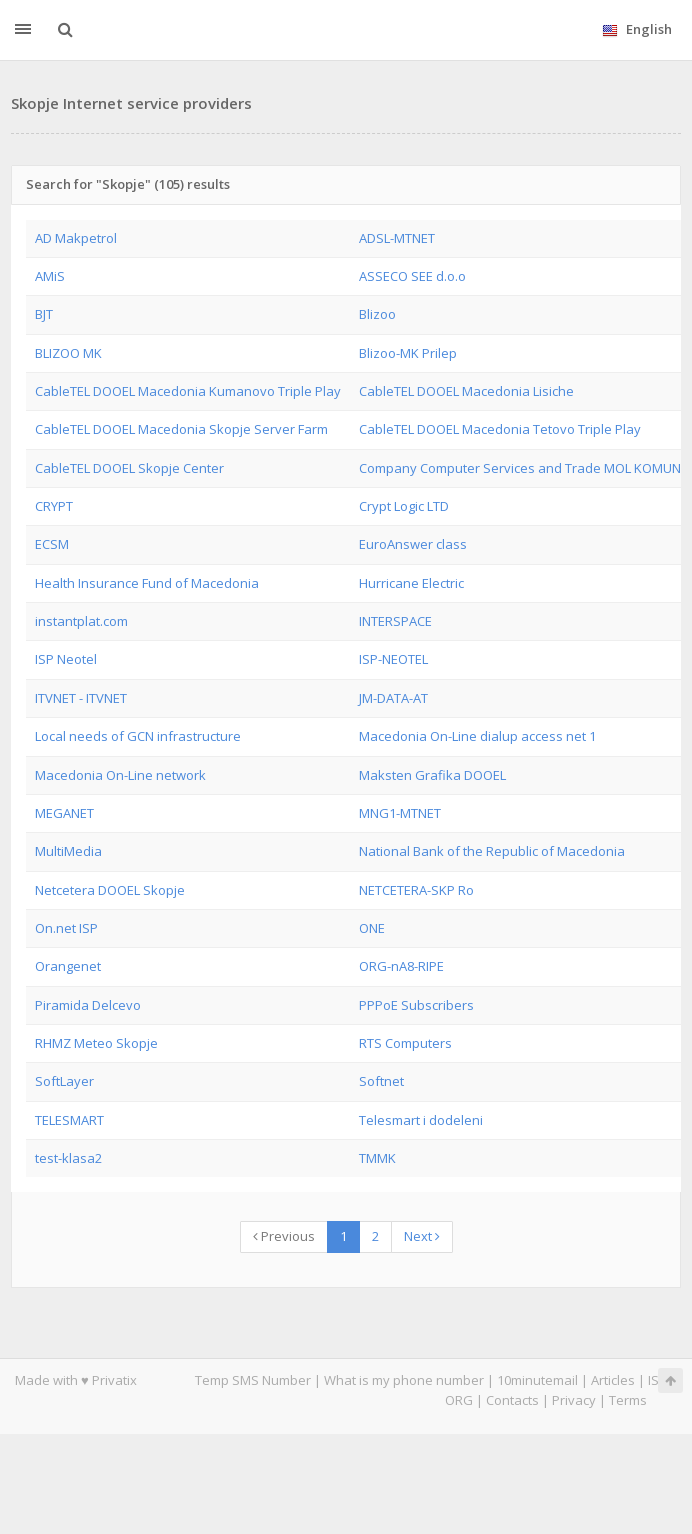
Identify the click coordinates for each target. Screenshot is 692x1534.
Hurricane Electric (411, 583)
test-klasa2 (68, 1158)
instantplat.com (81, 621)
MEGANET (64, 813)
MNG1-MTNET (400, 813)
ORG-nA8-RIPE (401, 966)
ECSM (52, 544)
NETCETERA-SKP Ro (416, 890)
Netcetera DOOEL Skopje (110, 890)
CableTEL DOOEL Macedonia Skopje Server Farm (181, 429)
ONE (372, 928)
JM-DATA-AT (393, 698)
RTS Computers (405, 1043)
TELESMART (69, 1120)
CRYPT (54, 506)
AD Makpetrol (76, 238)
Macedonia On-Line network (120, 775)
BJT (44, 314)
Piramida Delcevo (88, 1005)
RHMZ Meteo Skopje (96, 1043)
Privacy (574, 1400)
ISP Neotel (66, 659)
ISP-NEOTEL (393, 659)
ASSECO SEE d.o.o (412, 276)
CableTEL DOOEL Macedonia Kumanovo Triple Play (188, 391)
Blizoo (377, 314)
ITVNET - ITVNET (81, 698)
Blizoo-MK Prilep (408, 353)
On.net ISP (66, 928)
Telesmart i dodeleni (421, 1120)
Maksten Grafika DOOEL (432, 775)
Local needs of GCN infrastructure (138, 736)
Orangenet (68, 966)
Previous (284, 1236)
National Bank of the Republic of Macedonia (492, 851)
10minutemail (537, 1380)
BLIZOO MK (68, 353)
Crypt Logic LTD (404, 506)
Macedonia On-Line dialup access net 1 (477, 736)
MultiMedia (68, 851)
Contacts (512, 1400)
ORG (459, 1400)
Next (422, 1236)
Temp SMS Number (253, 1380)
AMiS (50, 276)
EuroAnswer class (413, 544)
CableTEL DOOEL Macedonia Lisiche (466, 391)
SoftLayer (64, 1081)
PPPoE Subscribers (416, 1005)
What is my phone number (404, 1380)
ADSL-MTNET (397, 238)
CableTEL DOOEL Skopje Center (129, 468)
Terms (628, 1400)
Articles (613, 1380)
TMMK (377, 1158)
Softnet (381, 1081)
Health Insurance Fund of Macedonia (147, 583)
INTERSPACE (395, 621)
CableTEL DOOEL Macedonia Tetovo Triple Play (500, 429)
